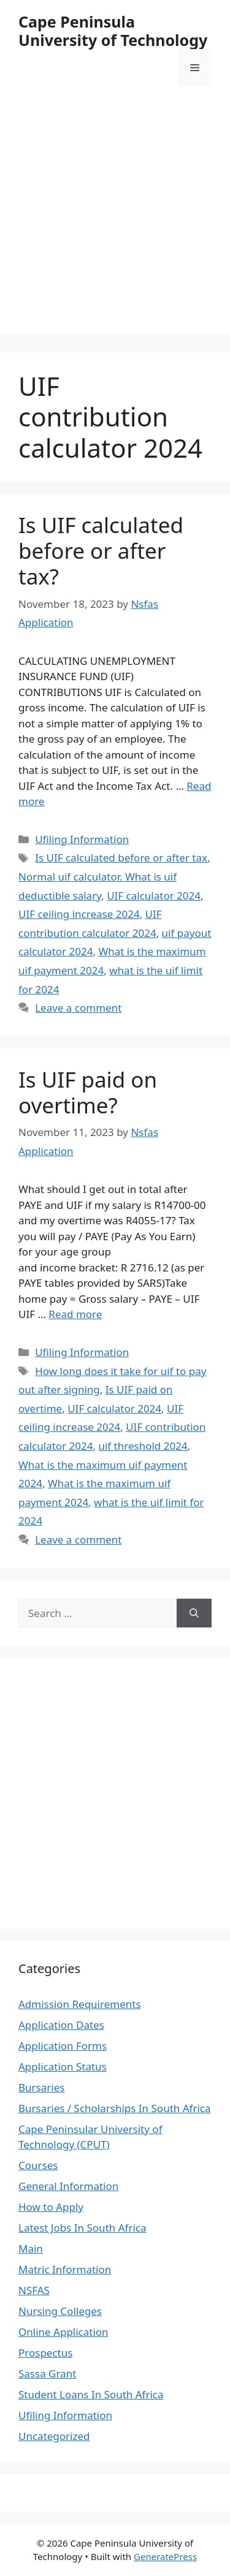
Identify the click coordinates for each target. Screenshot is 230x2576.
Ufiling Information (82, 839)
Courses (38, 2165)
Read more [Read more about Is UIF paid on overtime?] (75, 1314)
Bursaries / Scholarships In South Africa (114, 2108)
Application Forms (62, 2046)
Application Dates (61, 2025)
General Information (68, 2186)
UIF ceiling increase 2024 (79, 914)
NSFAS (34, 2290)
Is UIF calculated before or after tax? (100, 550)
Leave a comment (78, 1008)
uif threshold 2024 (142, 1446)
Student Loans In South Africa (91, 2394)
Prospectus (45, 2353)
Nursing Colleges (60, 2311)
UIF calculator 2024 (154, 895)
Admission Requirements (79, 2004)
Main (30, 2248)
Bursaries (41, 2087)
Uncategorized (54, 2436)
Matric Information (64, 2269)
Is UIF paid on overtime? (87, 1092)
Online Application (63, 2332)
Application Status (62, 2066)
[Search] (194, 1613)
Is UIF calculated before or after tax (121, 857)
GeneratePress (165, 2556)
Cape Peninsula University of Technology (112, 30)
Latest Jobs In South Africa (82, 2228)
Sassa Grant (47, 2373)
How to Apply (50, 2207)
